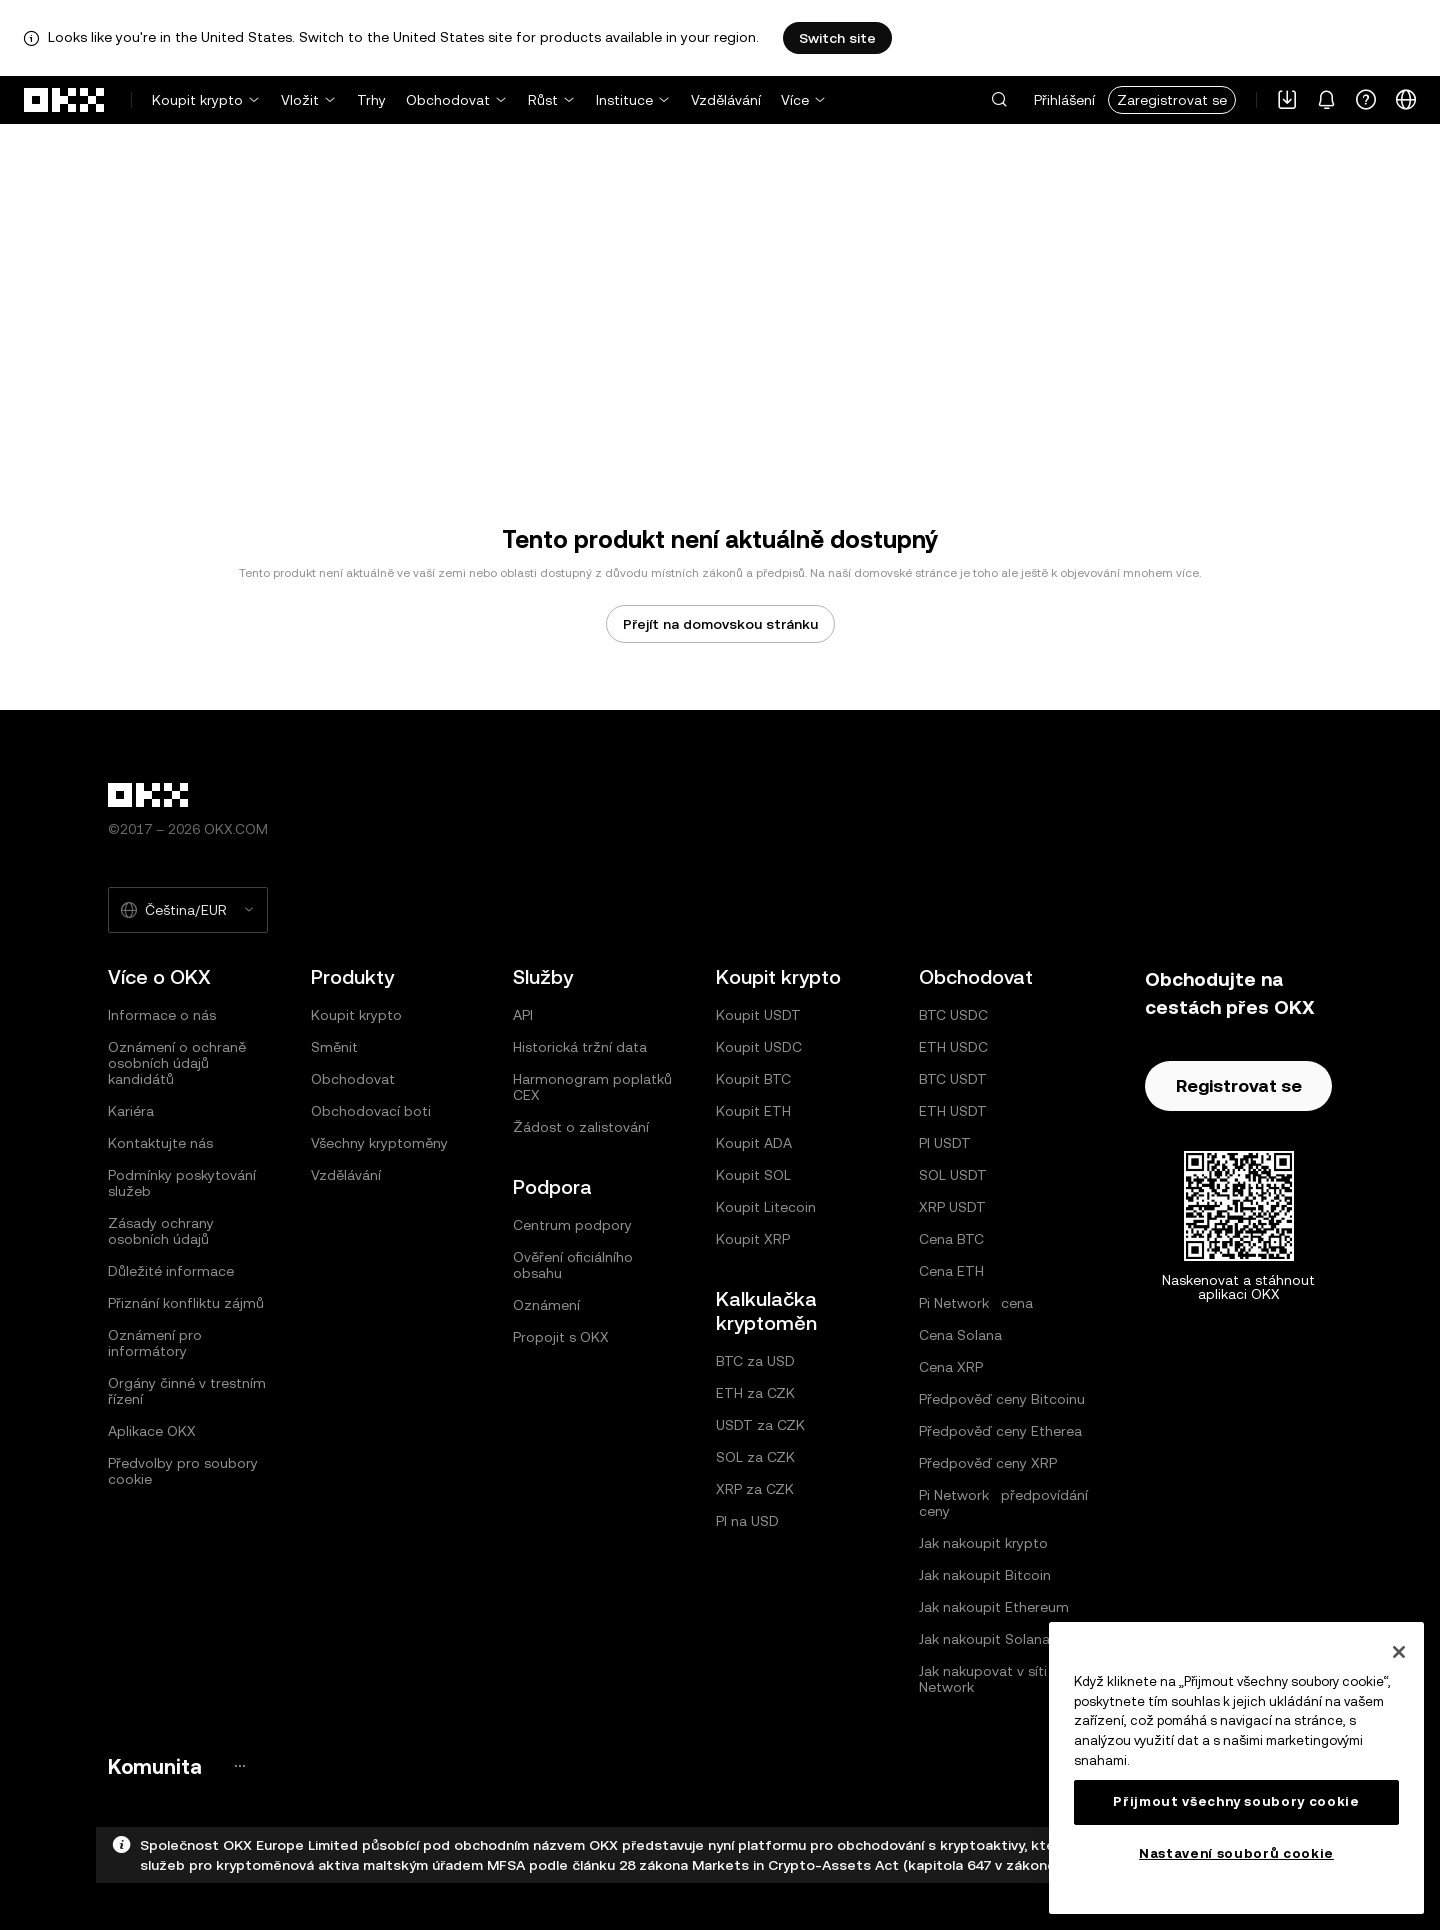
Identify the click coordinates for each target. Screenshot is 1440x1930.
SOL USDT (953, 1175)
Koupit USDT (758, 1015)
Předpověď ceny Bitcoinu (1002, 1399)
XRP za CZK (755, 1489)
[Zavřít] (1399, 1652)
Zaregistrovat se (1172, 100)
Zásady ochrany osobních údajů (161, 1231)
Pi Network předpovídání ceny (1003, 1503)
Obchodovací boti (371, 1111)
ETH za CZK (755, 1393)
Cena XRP (951, 1367)
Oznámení (546, 1305)
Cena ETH (951, 1271)
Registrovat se (1239, 1085)
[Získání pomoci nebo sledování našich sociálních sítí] (1366, 100)
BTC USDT (953, 1079)
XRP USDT (952, 1207)
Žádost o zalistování (581, 1127)
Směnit (334, 1047)
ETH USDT (953, 1111)
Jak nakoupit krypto (983, 1543)
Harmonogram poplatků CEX (592, 1087)
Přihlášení (1064, 100)
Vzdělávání (726, 100)
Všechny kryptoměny (379, 1143)
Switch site (837, 38)
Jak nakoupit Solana (984, 1639)
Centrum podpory (572, 1225)
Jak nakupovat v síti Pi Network (990, 1679)
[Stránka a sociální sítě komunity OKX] (240, 1766)
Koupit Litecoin (766, 1207)
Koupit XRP (753, 1239)
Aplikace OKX (152, 1431)
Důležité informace (171, 1271)
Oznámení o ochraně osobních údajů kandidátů (177, 1063)
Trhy (371, 100)
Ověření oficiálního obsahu (573, 1265)
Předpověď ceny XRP (988, 1463)
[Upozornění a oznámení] (1326, 100)
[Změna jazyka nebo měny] (1406, 100)
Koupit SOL (753, 1175)
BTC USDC (953, 1015)
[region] (1236, 1768)
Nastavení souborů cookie (1236, 1853)
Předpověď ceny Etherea (1000, 1431)
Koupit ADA (754, 1143)
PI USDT (945, 1143)
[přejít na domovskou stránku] (65, 100)
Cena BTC (951, 1239)
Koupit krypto (197, 100)
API (523, 1015)
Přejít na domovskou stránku (720, 624)
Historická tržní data (580, 1047)
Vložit (300, 100)
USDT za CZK (760, 1425)
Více (795, 100)
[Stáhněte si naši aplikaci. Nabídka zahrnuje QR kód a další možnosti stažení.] (1287, 100)
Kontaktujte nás (160, 1143)
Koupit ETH (753, 1111)
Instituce (624, 100)
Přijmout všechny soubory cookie (1236, 1801)
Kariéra (131, 1111)
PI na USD (747, 1521)
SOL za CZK (755, 1457)
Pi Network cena (976, 1303)
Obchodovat (448, 100)
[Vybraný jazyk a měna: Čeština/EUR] (188, 910)
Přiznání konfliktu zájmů (186, 1303)
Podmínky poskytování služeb (182, 1183)
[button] (999, 100)
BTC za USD (755, 1361)
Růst (543, 100)
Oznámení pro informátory (155, 1343)
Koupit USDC (759, 1047)
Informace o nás (162, 1015)
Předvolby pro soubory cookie (183, 1471)
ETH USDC (953, 1047)
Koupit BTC (753, 1079)
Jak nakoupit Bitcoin (985, 1575)
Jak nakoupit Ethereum (994, 1607)
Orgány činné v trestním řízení (187, 1391)
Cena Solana (960, 1335)
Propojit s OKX (561, 1337)
